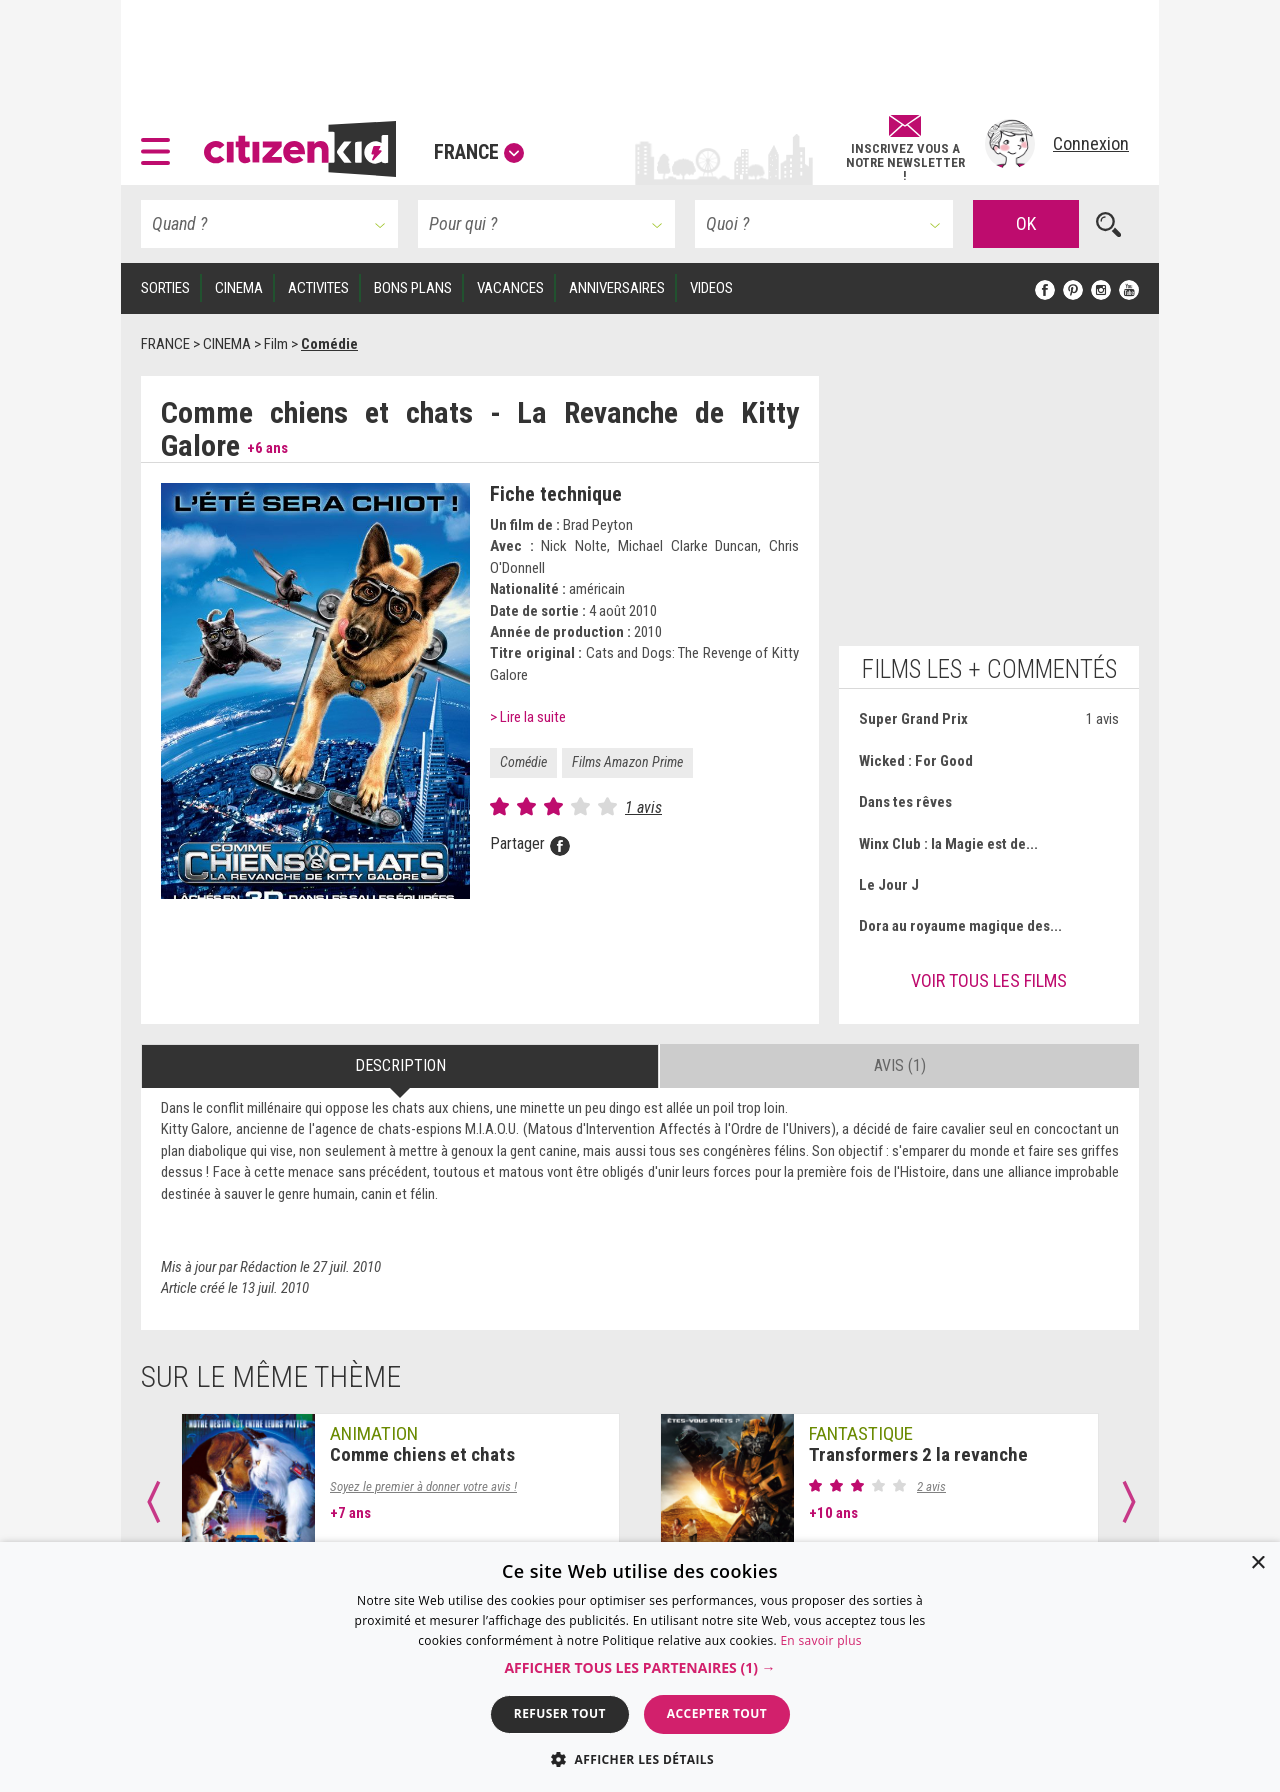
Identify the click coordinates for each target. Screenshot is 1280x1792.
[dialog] (640, 1667)
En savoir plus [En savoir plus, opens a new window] (820, 1640)
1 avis (643, 807)
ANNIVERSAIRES (617, 288)
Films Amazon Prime (627, 762)
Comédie (523, 762)
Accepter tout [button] (717, 1713)
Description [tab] (400, 1065)
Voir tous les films (989, 980)
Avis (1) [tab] (900, 1065)
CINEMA (239, 288)
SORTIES (165, 288)
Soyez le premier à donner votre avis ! (423, 1486)
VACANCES (510, 288)
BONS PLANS (413, 288)
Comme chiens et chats (422, 1454)
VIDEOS (711, 288)
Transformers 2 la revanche (918, 1454)
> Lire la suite (528, 717)
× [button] (1257, 1563)
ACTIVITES (318, 288)
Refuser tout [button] (560, 1713)
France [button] (479, 152)
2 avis (931, 1486)
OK (1026, 223)
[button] (160, 144)
